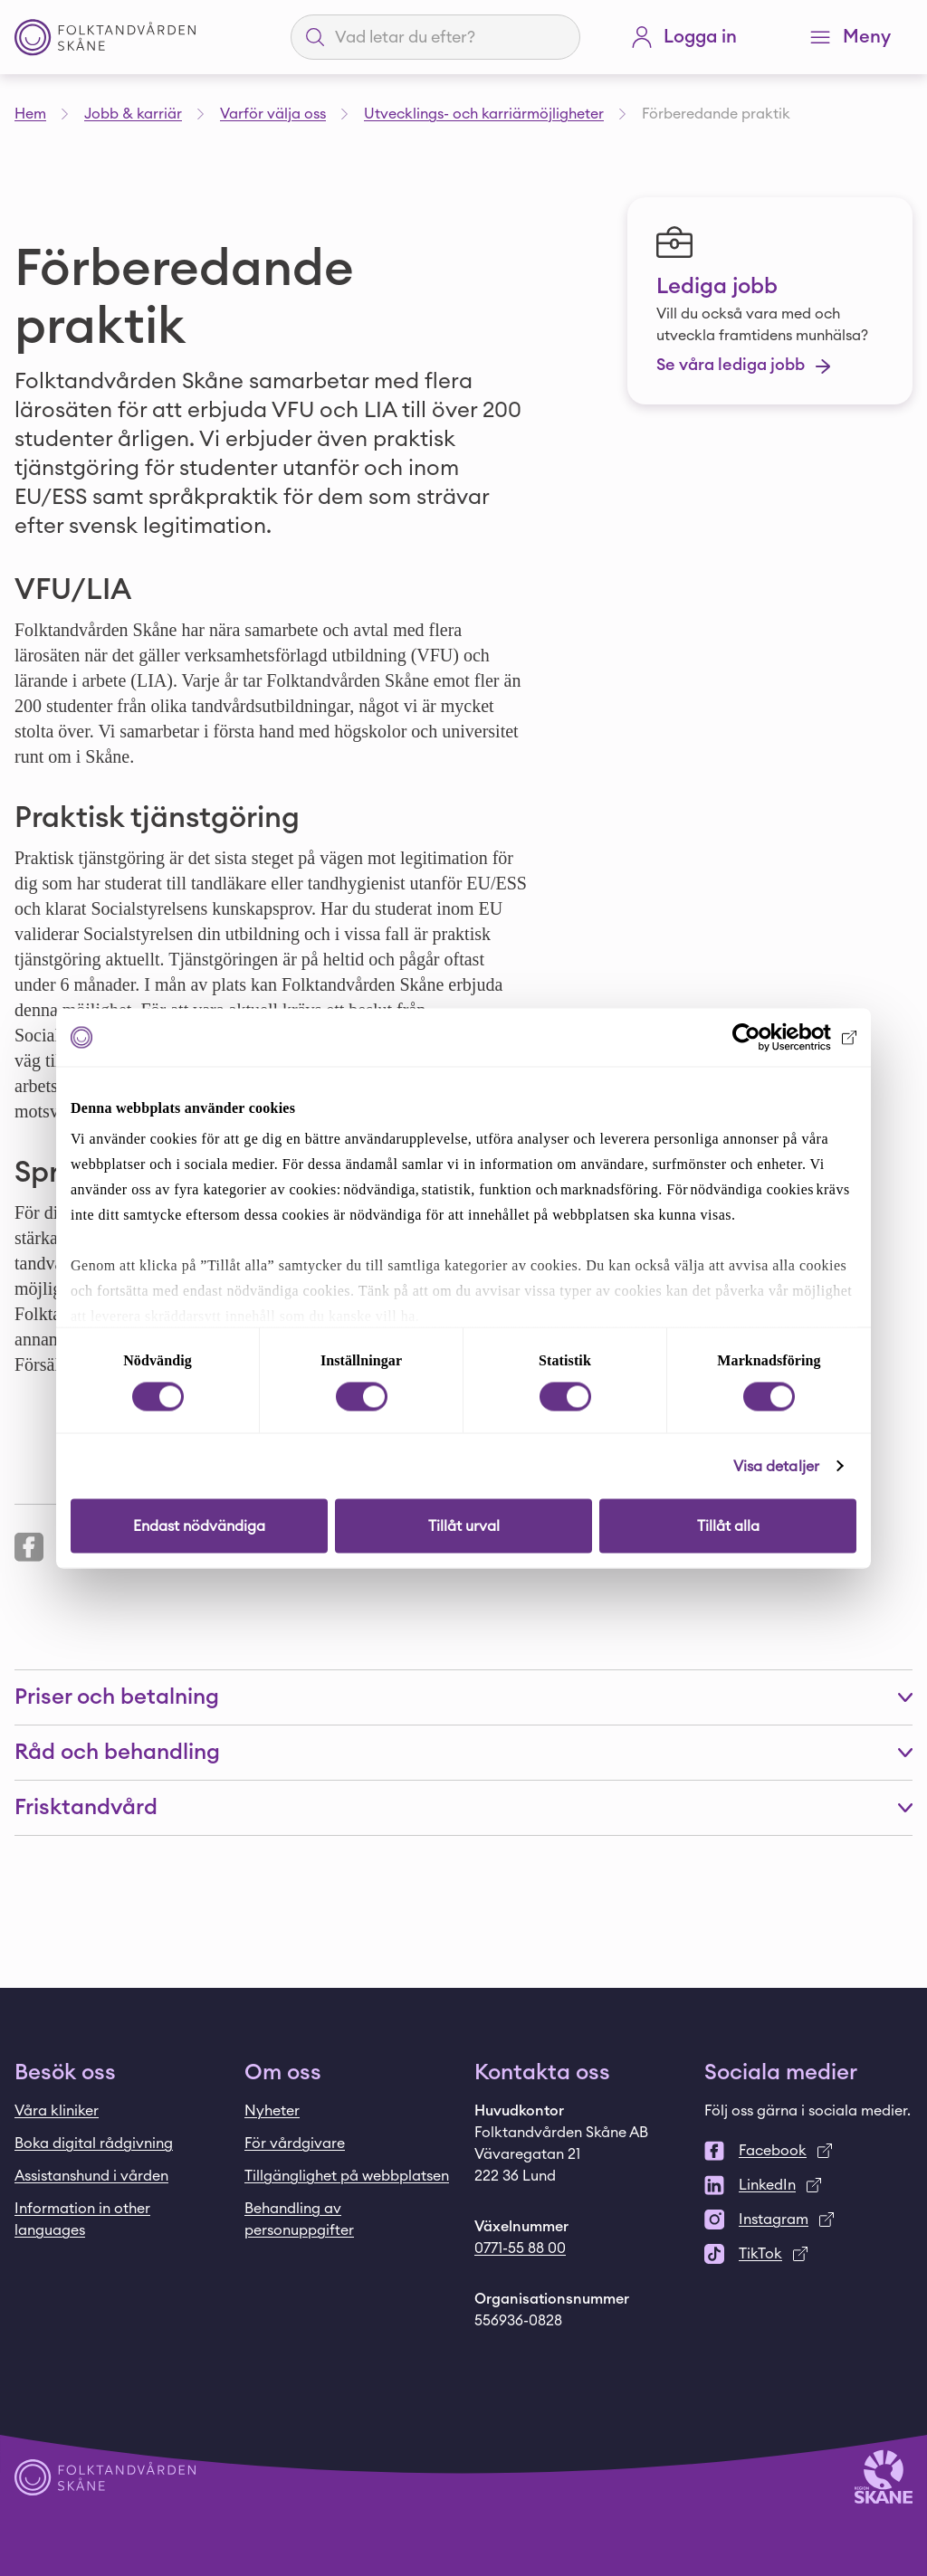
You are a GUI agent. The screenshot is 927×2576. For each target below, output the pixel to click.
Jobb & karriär (133, 114)
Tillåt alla (728, 1525)
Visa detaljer (776, 1466)
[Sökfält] (446, 37)
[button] (463, 1697)
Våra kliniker (56, 2111)
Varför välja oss (273, 114)
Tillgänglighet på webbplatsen (346, 2176)
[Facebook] (808, 2151)
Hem (30, 114)
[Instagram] (808, 2219)
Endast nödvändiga (199, 1525)
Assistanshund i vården (91, 2176)
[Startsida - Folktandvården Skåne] (105, 37)
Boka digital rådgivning (93, 2143)
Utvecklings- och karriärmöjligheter (484, 114)
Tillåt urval (464, 1525)
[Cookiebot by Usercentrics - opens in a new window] (777, 1036)
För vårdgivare (294, 2143)
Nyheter (272, 2111)
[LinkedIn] (808, 2185)
